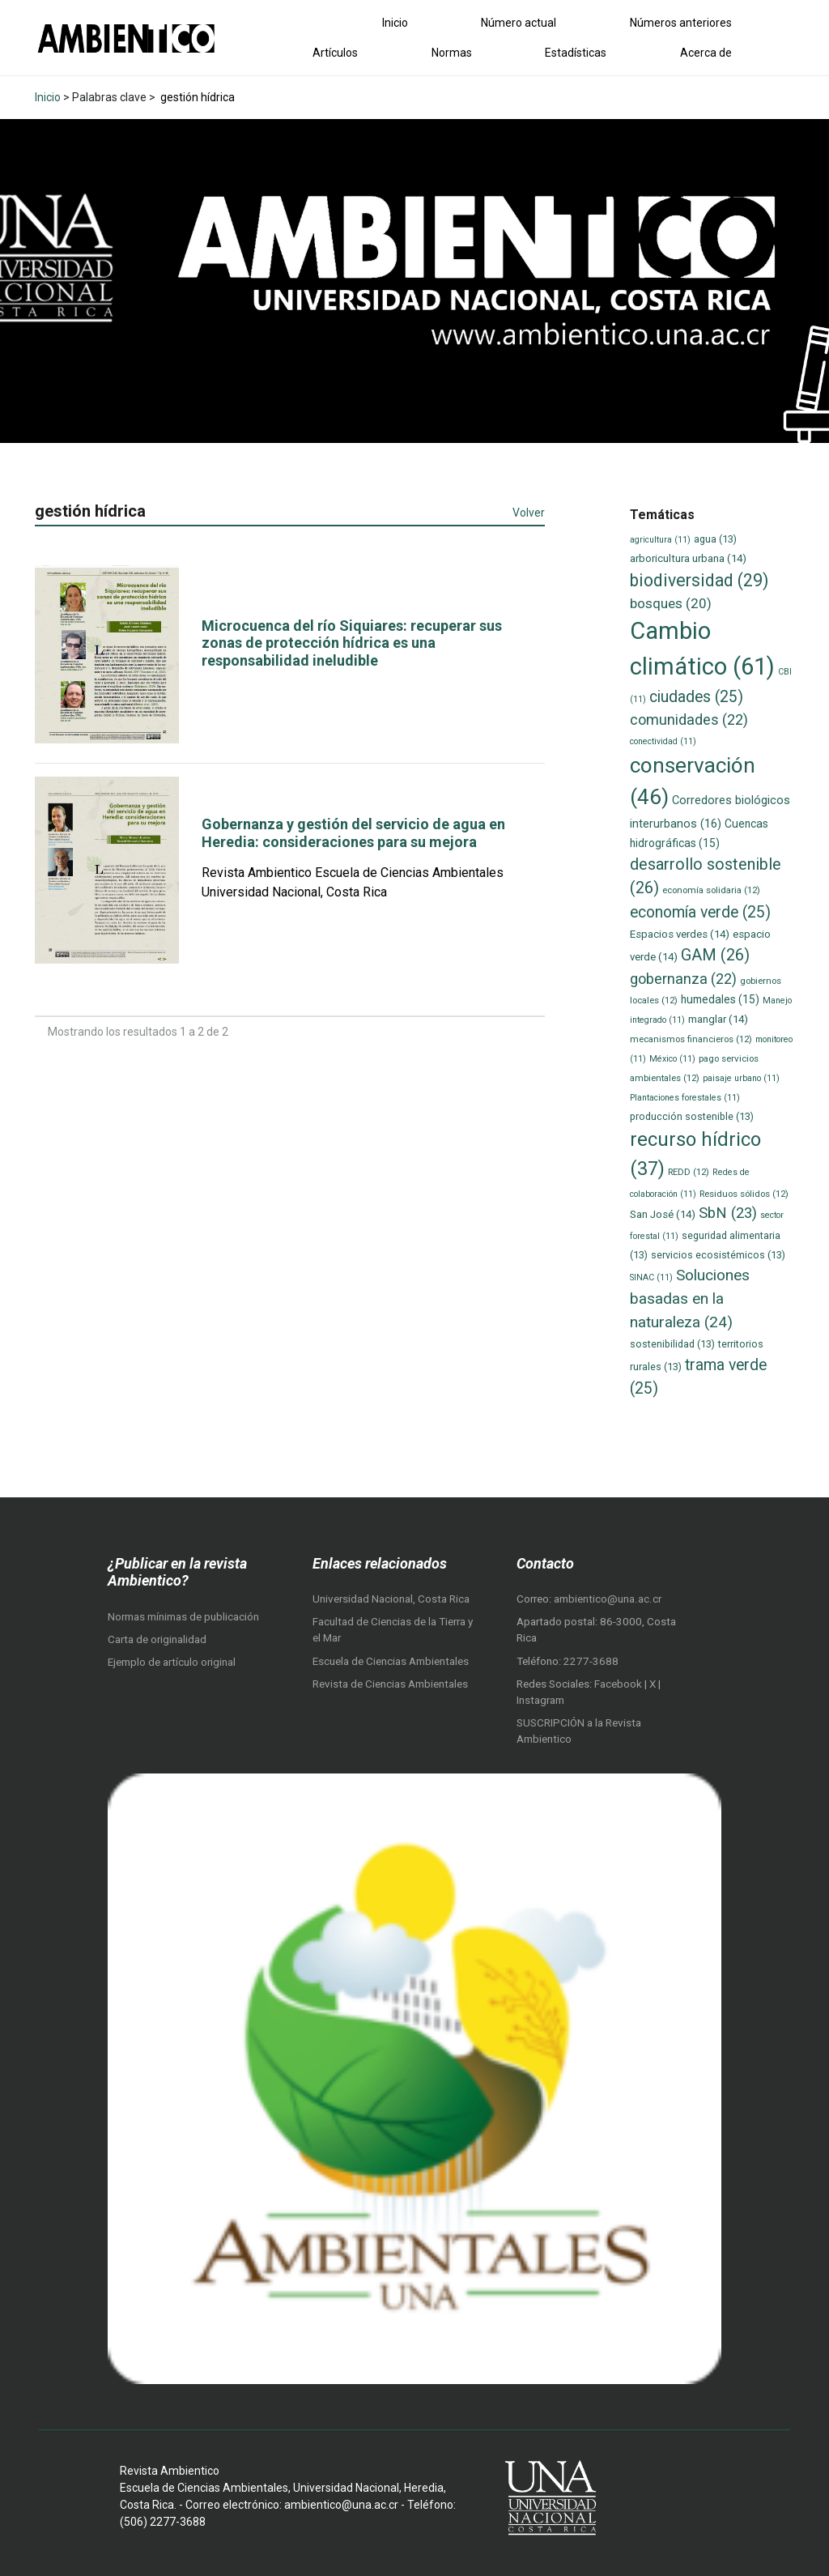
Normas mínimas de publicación (183, 1617)
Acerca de (706, 52)
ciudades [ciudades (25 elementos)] (696, 697)
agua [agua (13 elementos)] (715, 539)
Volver (528, 512)
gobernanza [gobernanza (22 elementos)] (683, 978)
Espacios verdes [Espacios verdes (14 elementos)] (679, 934)
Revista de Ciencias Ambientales (390, 1684)
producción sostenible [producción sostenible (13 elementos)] (692, 1116)
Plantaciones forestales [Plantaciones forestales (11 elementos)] (685, 1097)
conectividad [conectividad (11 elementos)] (663, 741)
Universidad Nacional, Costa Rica (391, 1599)
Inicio (395, 22)
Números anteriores (681, 22)
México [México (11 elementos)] (672, 1059)
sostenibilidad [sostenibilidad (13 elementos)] (672, 1344)
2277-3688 (591, 1661)
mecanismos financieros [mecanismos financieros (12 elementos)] (691, 1039)
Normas (452, 52)
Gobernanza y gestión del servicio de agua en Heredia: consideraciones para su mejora (353, 832)
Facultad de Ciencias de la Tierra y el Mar (392, 1630)
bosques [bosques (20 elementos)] (671, 603)
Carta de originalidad (157, 1639)
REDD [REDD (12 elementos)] (688, 1171)
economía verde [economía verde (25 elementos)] (700, 912)
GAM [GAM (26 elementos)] (715, 955)
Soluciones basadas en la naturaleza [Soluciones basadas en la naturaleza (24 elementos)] (690, 1298)
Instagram (540, 1700)
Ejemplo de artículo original (172, 1662)
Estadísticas (575, 52)
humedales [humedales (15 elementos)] (720, 999)
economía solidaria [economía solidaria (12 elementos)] (711, 890)
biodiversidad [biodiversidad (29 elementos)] (699, 580)
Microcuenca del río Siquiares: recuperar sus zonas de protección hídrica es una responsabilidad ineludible (352, 643)
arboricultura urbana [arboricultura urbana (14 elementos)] (688, 558)
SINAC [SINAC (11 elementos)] (651, 1277)
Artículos (335, 52)
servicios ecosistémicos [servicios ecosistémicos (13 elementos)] (718, 1255)
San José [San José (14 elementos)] (662, 1214)
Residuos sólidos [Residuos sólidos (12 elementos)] (744, 1193)
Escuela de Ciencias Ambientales (390, 1661)
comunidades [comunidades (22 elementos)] (689, 719)
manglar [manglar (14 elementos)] (718, 1019)
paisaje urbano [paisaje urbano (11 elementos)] (741, 1078)
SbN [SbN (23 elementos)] (728, 1213)
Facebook (619, 1684)
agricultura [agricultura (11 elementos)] (660, 539)
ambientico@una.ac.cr (607, 1599)
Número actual (518, 22)
